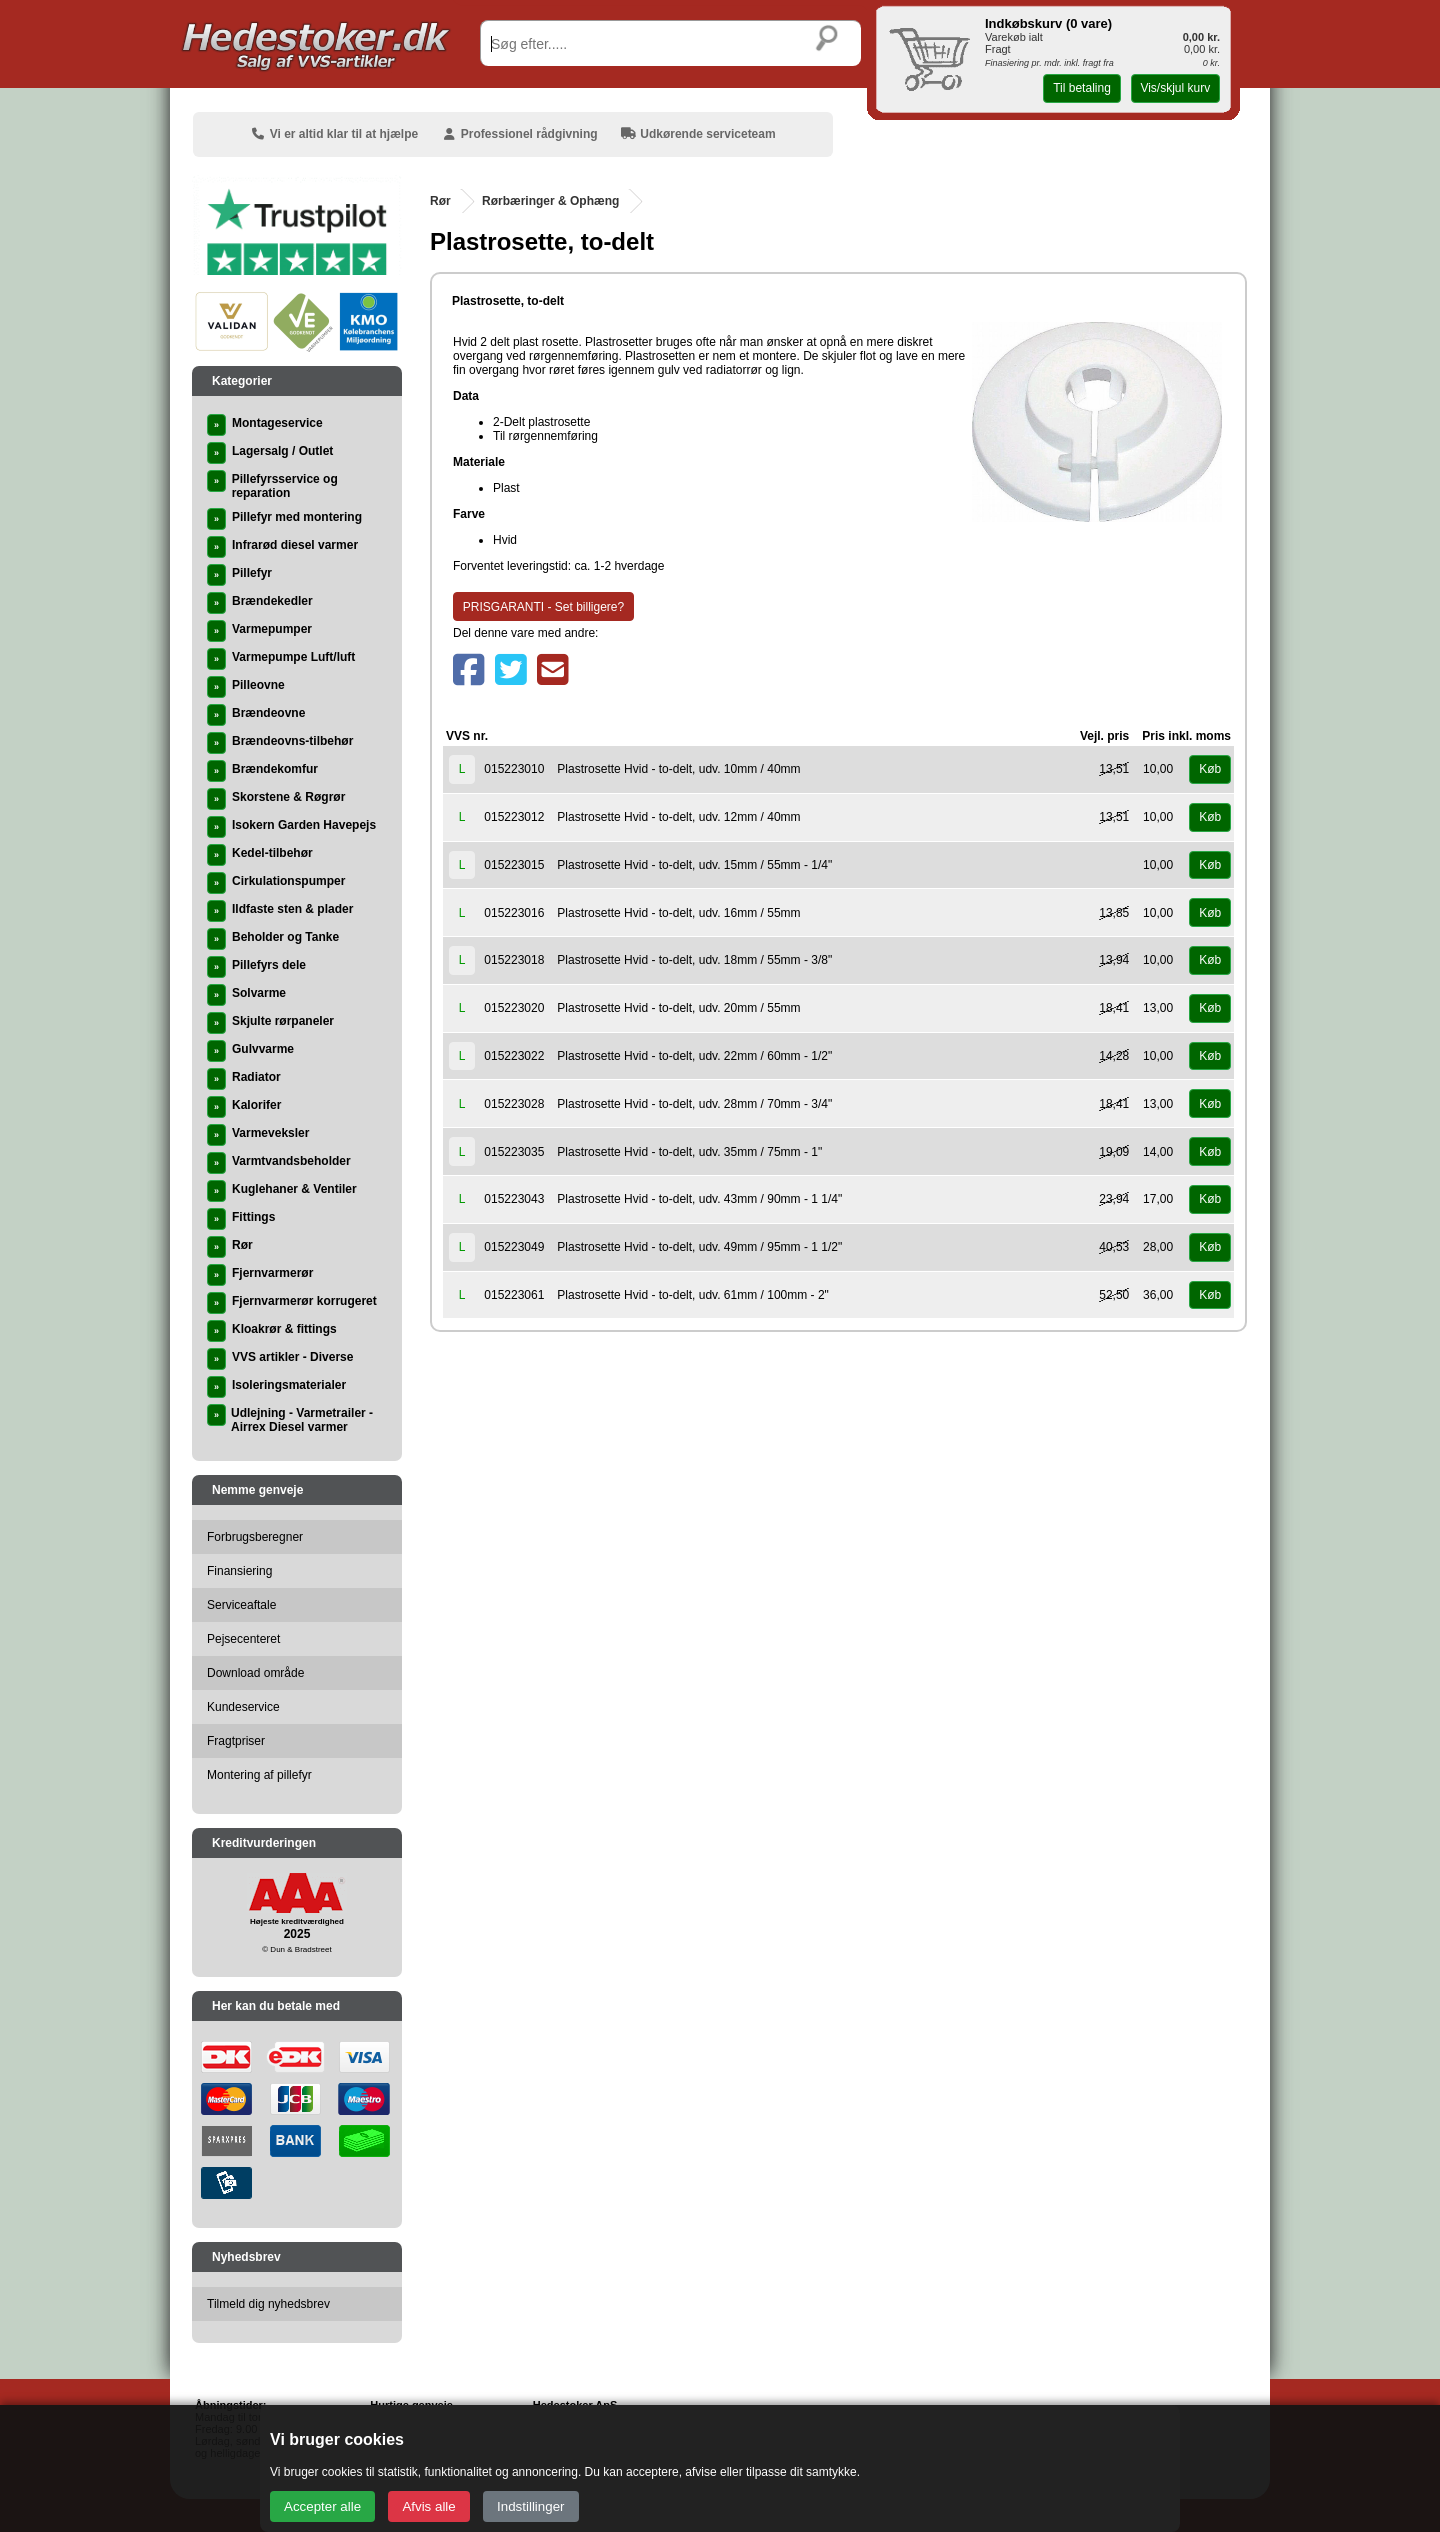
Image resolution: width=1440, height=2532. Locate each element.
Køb (1210, 769)
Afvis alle (428, 2506)
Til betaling (1082, 88)
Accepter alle (322, 2506)
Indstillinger (530, 2506)
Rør (440, 201)
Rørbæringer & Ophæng (550, 201)
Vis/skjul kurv (1175, 88)
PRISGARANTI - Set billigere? (543, 607)
